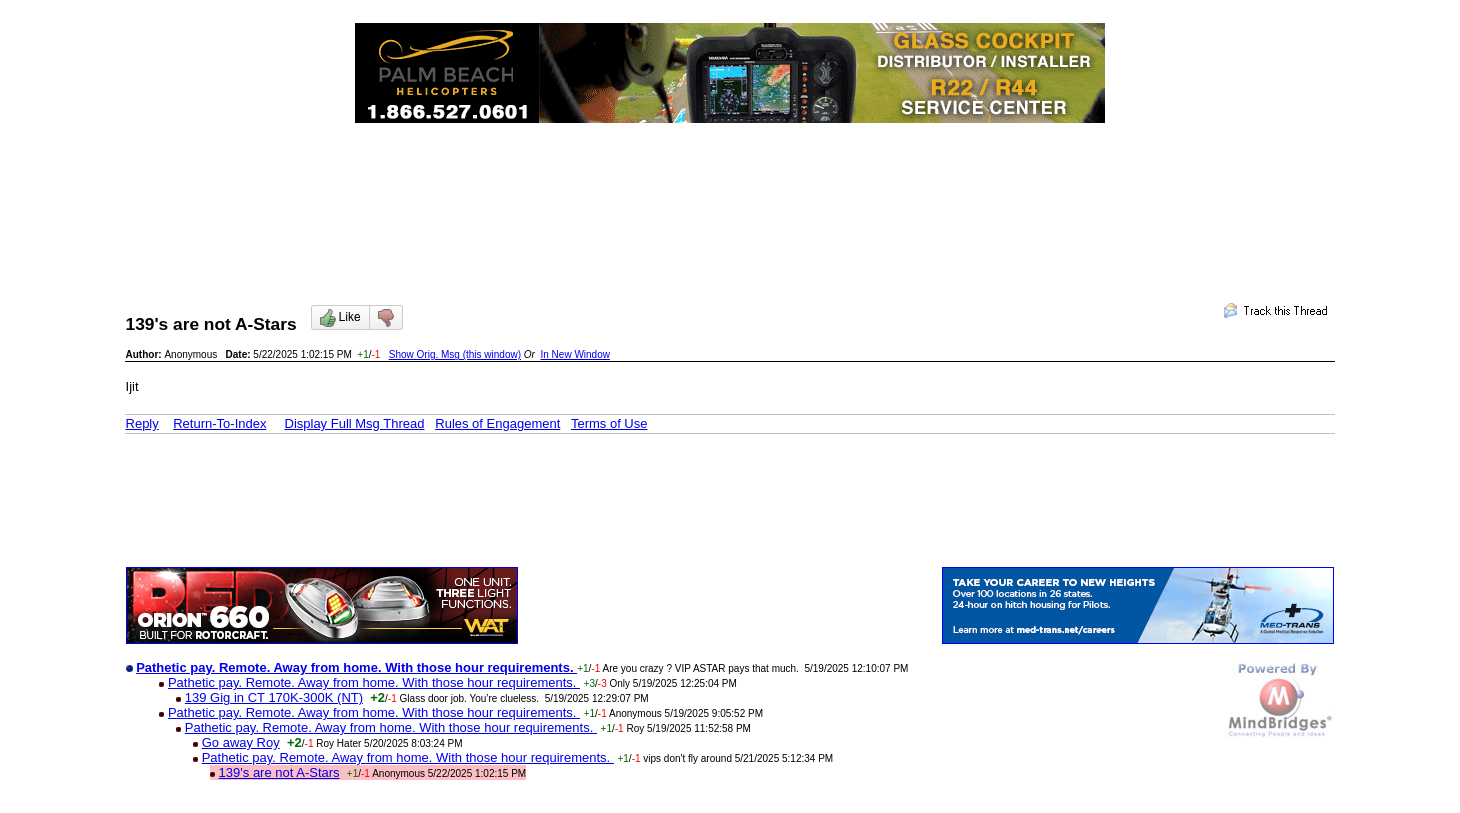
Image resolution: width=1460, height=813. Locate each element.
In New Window (574, 354)
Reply (142, 423)
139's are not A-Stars (279, 772)
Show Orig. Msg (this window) (455, 354)
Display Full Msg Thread (355, 423)
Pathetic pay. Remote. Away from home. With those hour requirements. (374, 682)
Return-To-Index (219, 423)
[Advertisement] (730, 196)
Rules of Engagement (497, 423)
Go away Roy (241, 742)
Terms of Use (609, 423)
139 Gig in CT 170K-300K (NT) (274, 697)
